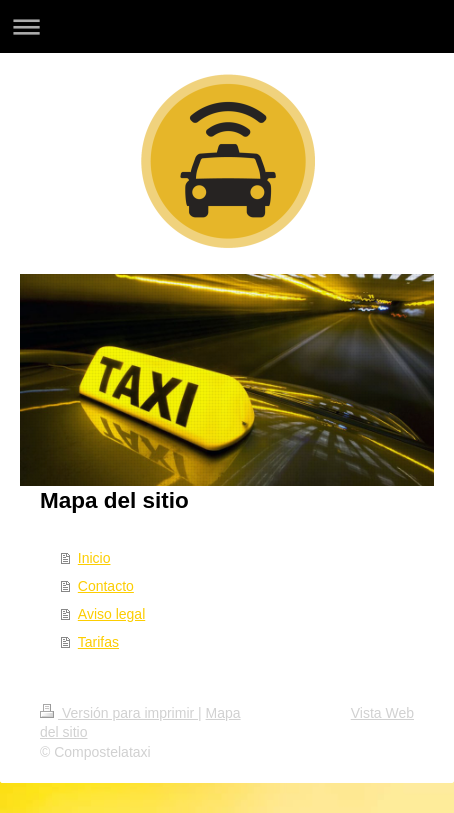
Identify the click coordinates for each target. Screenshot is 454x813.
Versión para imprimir (119, 713)
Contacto (106, 586)
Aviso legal (111, 614)
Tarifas (98, 642)
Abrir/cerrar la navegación (227, 26)
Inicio (94, 558)
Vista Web (382, 713)
